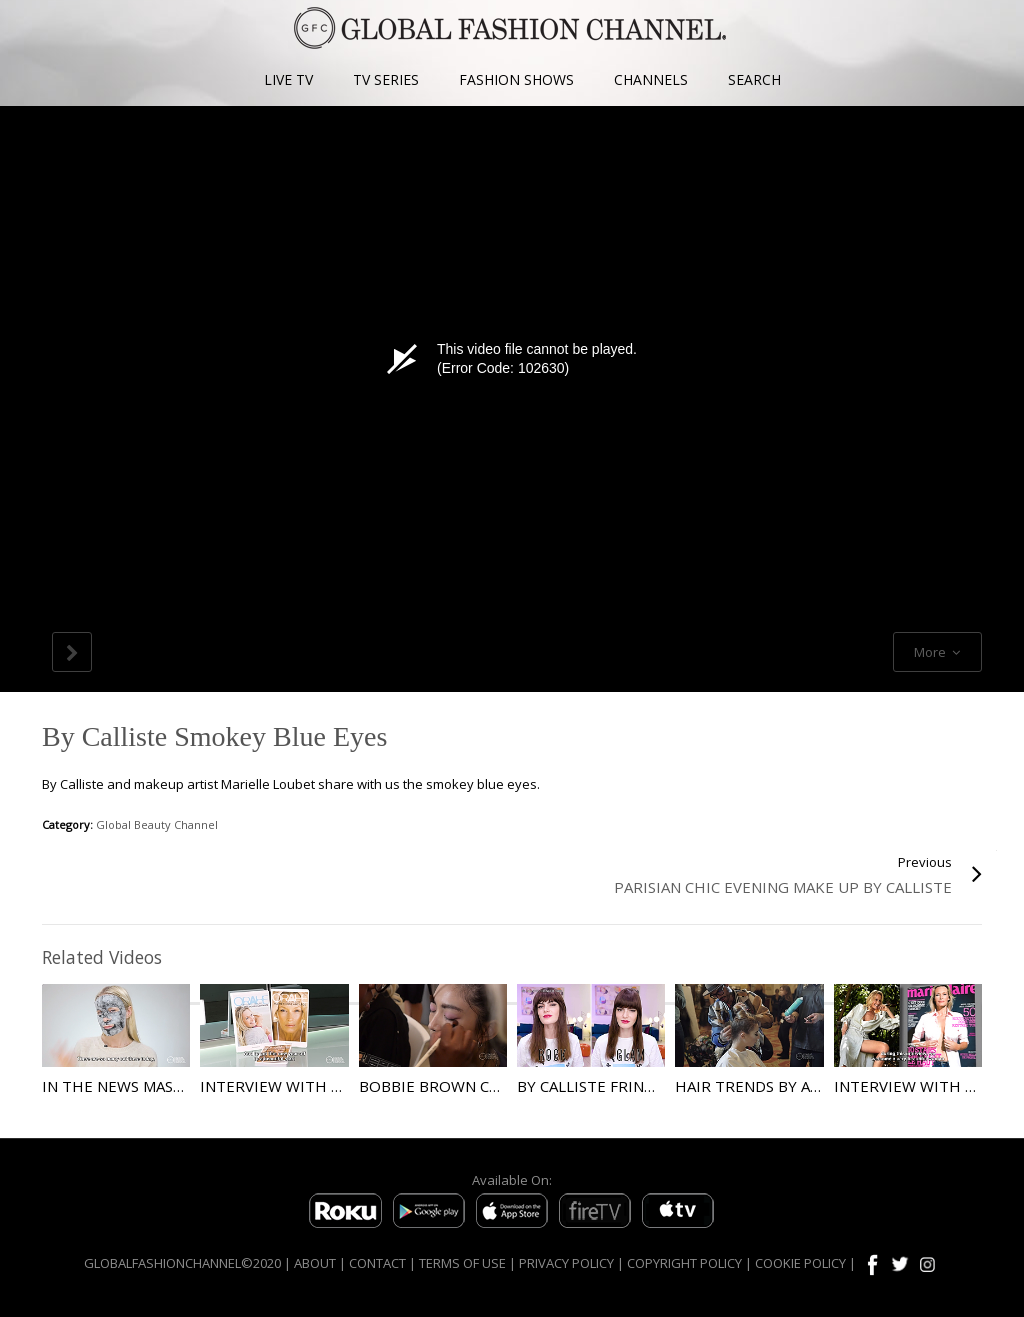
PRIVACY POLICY (566, 1263)
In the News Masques (127, 1086)
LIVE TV (288, 79)
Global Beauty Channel (157, 824)
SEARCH (754, 79)
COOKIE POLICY (800, 1263)
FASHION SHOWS (516, 79)
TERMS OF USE (462, 1263)
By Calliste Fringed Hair (616, 1086)
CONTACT (377, 1263)
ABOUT (315, 1263)
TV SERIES (386, 79)
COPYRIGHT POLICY (684, 1263)
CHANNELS (651, 79)
